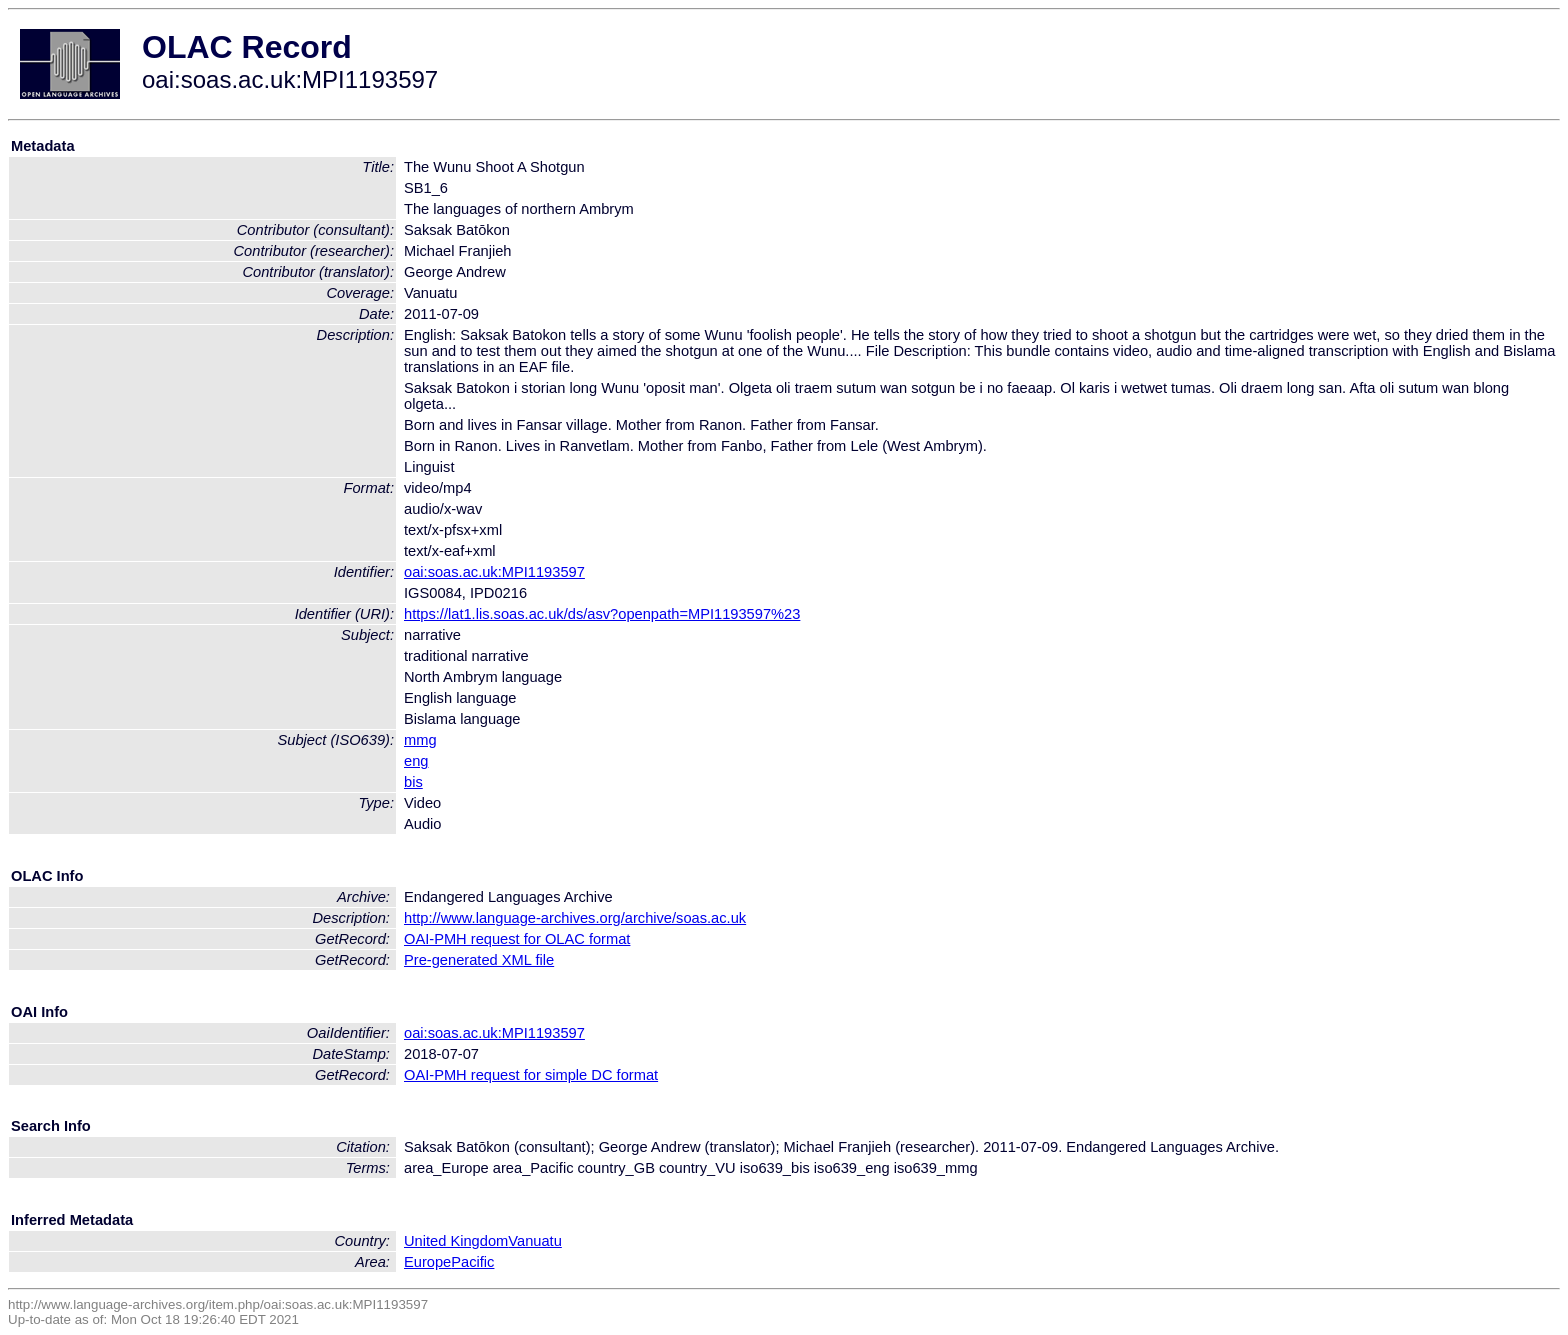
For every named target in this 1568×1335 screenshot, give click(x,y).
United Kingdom (456, 1241)
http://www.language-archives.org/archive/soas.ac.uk (575, 918)
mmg (420, 740)
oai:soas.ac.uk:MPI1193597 (494, 572)
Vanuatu (535, 1241)
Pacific (472, 1262)
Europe (427, 1262)
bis (413, 782)
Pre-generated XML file (479, 960)
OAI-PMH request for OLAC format (517, 939)
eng (416, 761)
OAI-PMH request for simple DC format (531, 1075)
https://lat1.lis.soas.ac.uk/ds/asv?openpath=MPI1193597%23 (602, 614)
